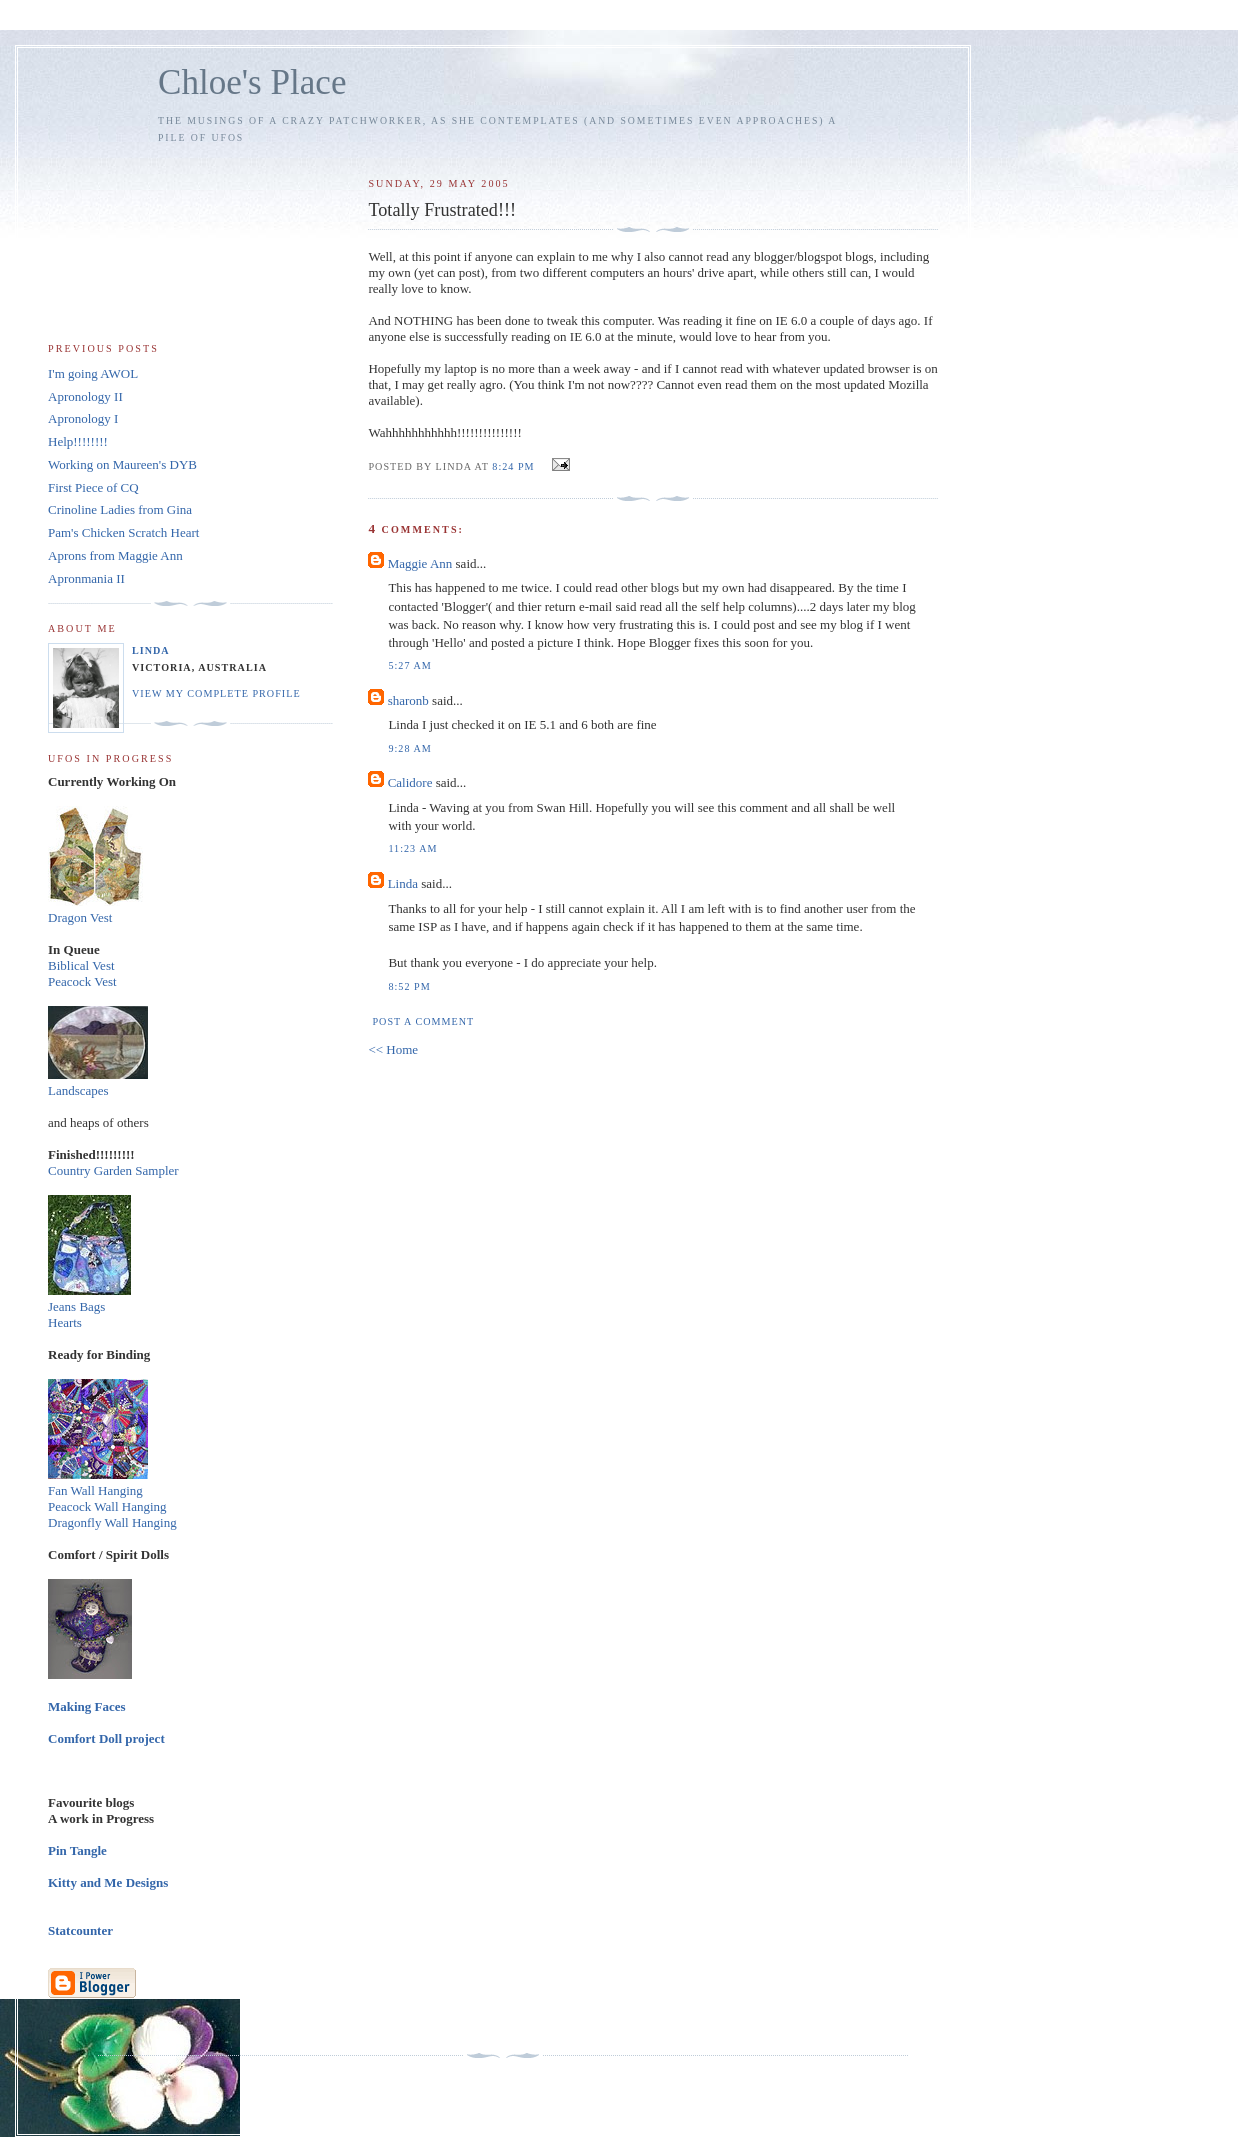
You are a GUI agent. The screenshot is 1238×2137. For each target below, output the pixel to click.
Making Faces (87, 1706)
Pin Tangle (77, 1850)
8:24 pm (513, 466)
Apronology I (83, 418)
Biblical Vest (81, 965)
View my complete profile (216, 693)
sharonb (408, 700)
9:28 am (409, 748)
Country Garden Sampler (113, 1170)
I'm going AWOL (93, 373)
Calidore (410, 782)
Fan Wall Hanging (95, 1490)
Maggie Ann (420, 563)
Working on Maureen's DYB (122, 464)
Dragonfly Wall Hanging (112, 1522)
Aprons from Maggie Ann (115, 555)
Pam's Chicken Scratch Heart (123, 532)
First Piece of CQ (93, 487)
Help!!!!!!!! (78, 441)
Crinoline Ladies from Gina (120, 509)
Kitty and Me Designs (108, 1882)
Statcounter (80, 1930)
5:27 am (409, 665)
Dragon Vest (80, 917)
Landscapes (78, 1090)
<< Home (393, 1049)
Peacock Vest (82, 981)
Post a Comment (423, 1021)
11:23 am (412, 848)
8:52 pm (409, 986)
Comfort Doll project (106, 1738)
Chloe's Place (252, 82)
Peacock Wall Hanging (107, 1506)
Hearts (65, 1322)
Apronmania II (86, 578)
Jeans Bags (76, 1306)
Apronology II (85, 396)
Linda (403, 883)
